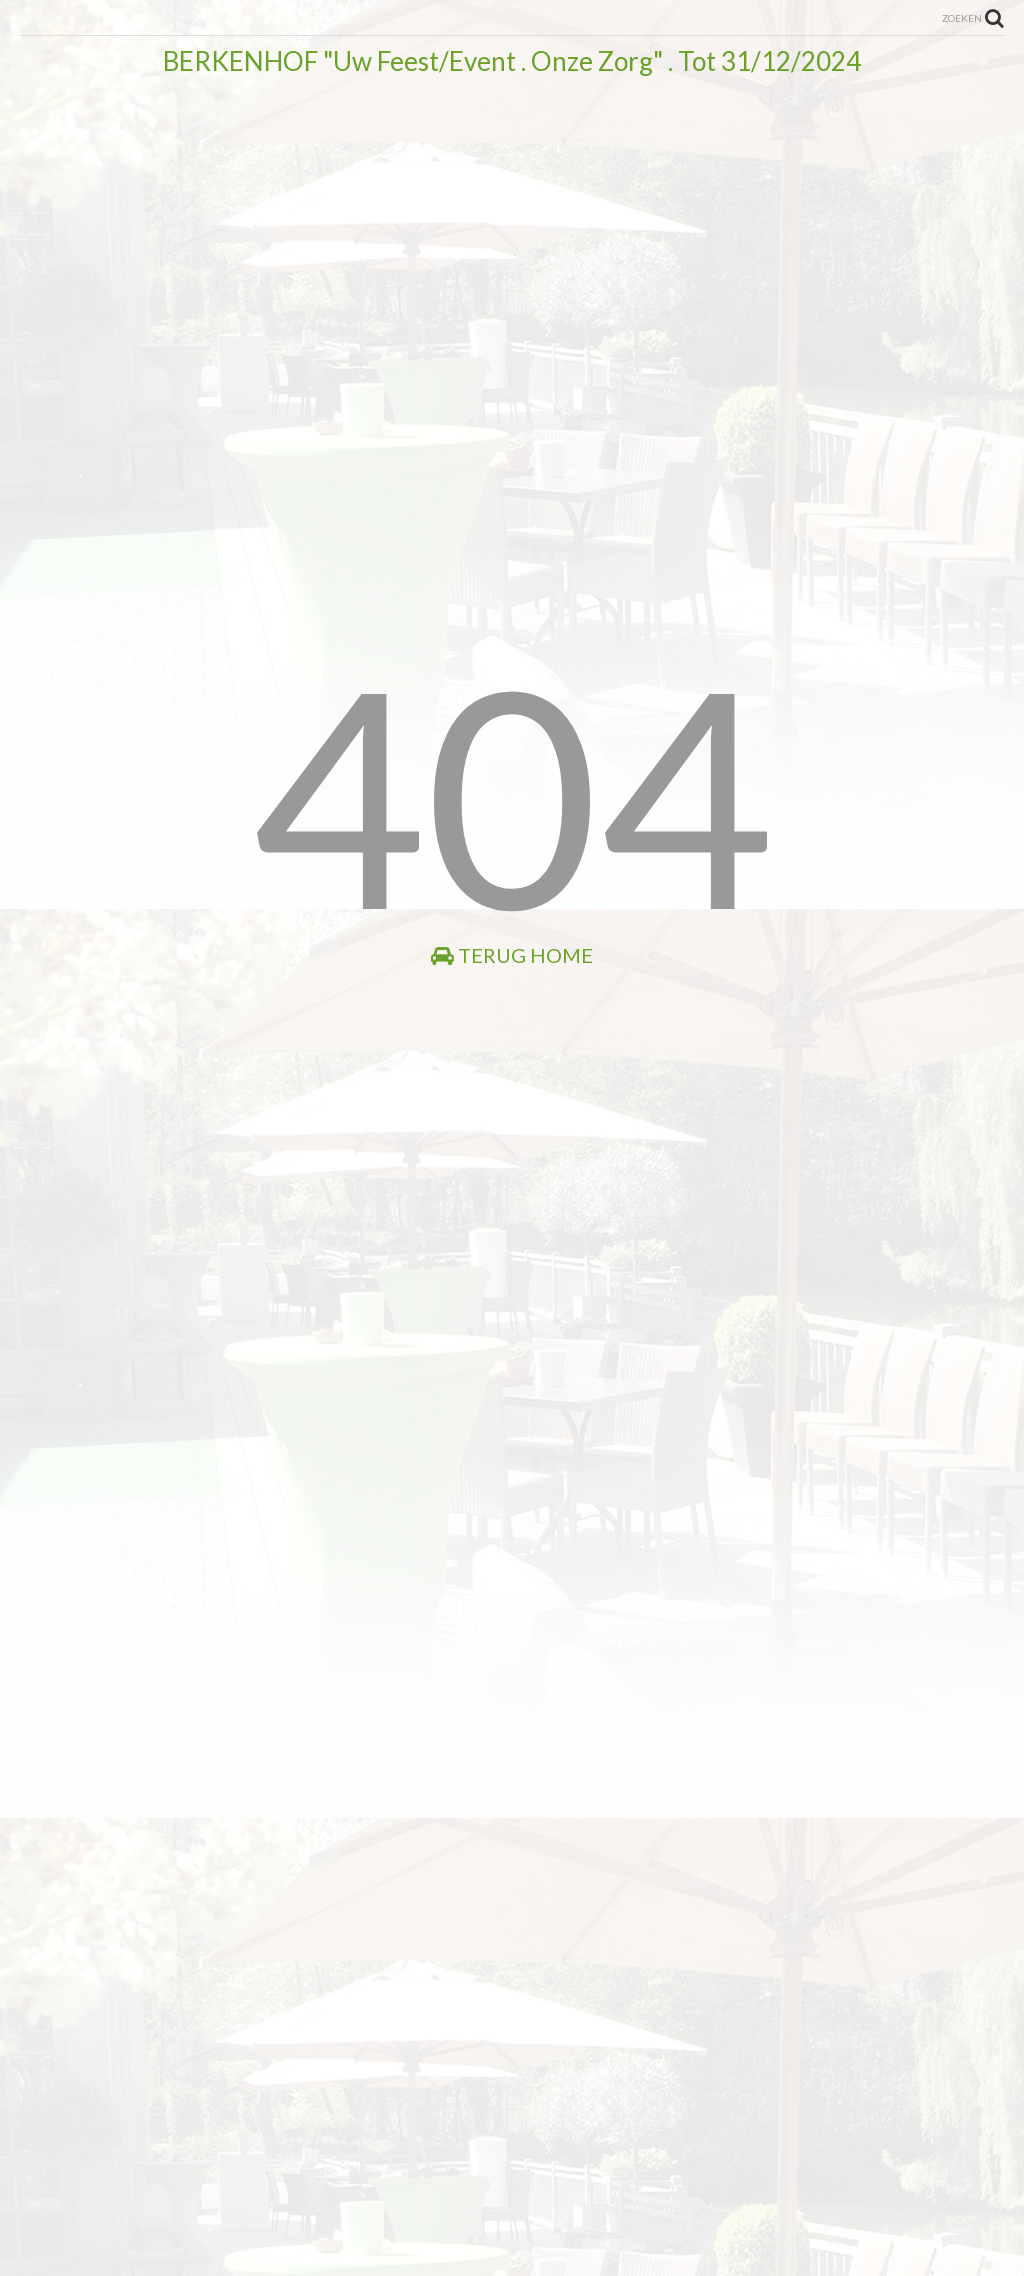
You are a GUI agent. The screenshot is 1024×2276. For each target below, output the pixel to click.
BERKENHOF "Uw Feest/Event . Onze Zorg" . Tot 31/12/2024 (512, 61)
